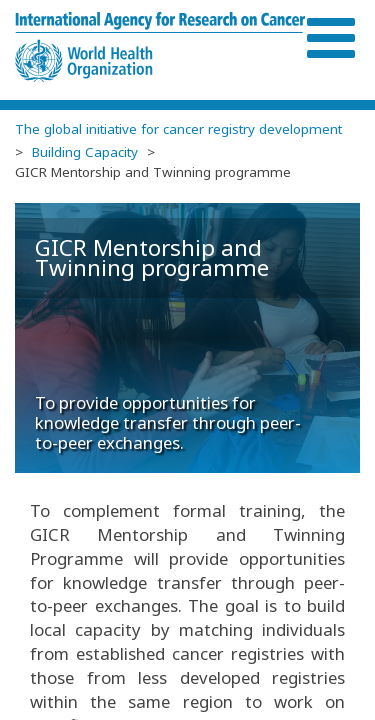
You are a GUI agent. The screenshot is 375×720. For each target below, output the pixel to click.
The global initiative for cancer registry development (178, 129)
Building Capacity (85, 152)
